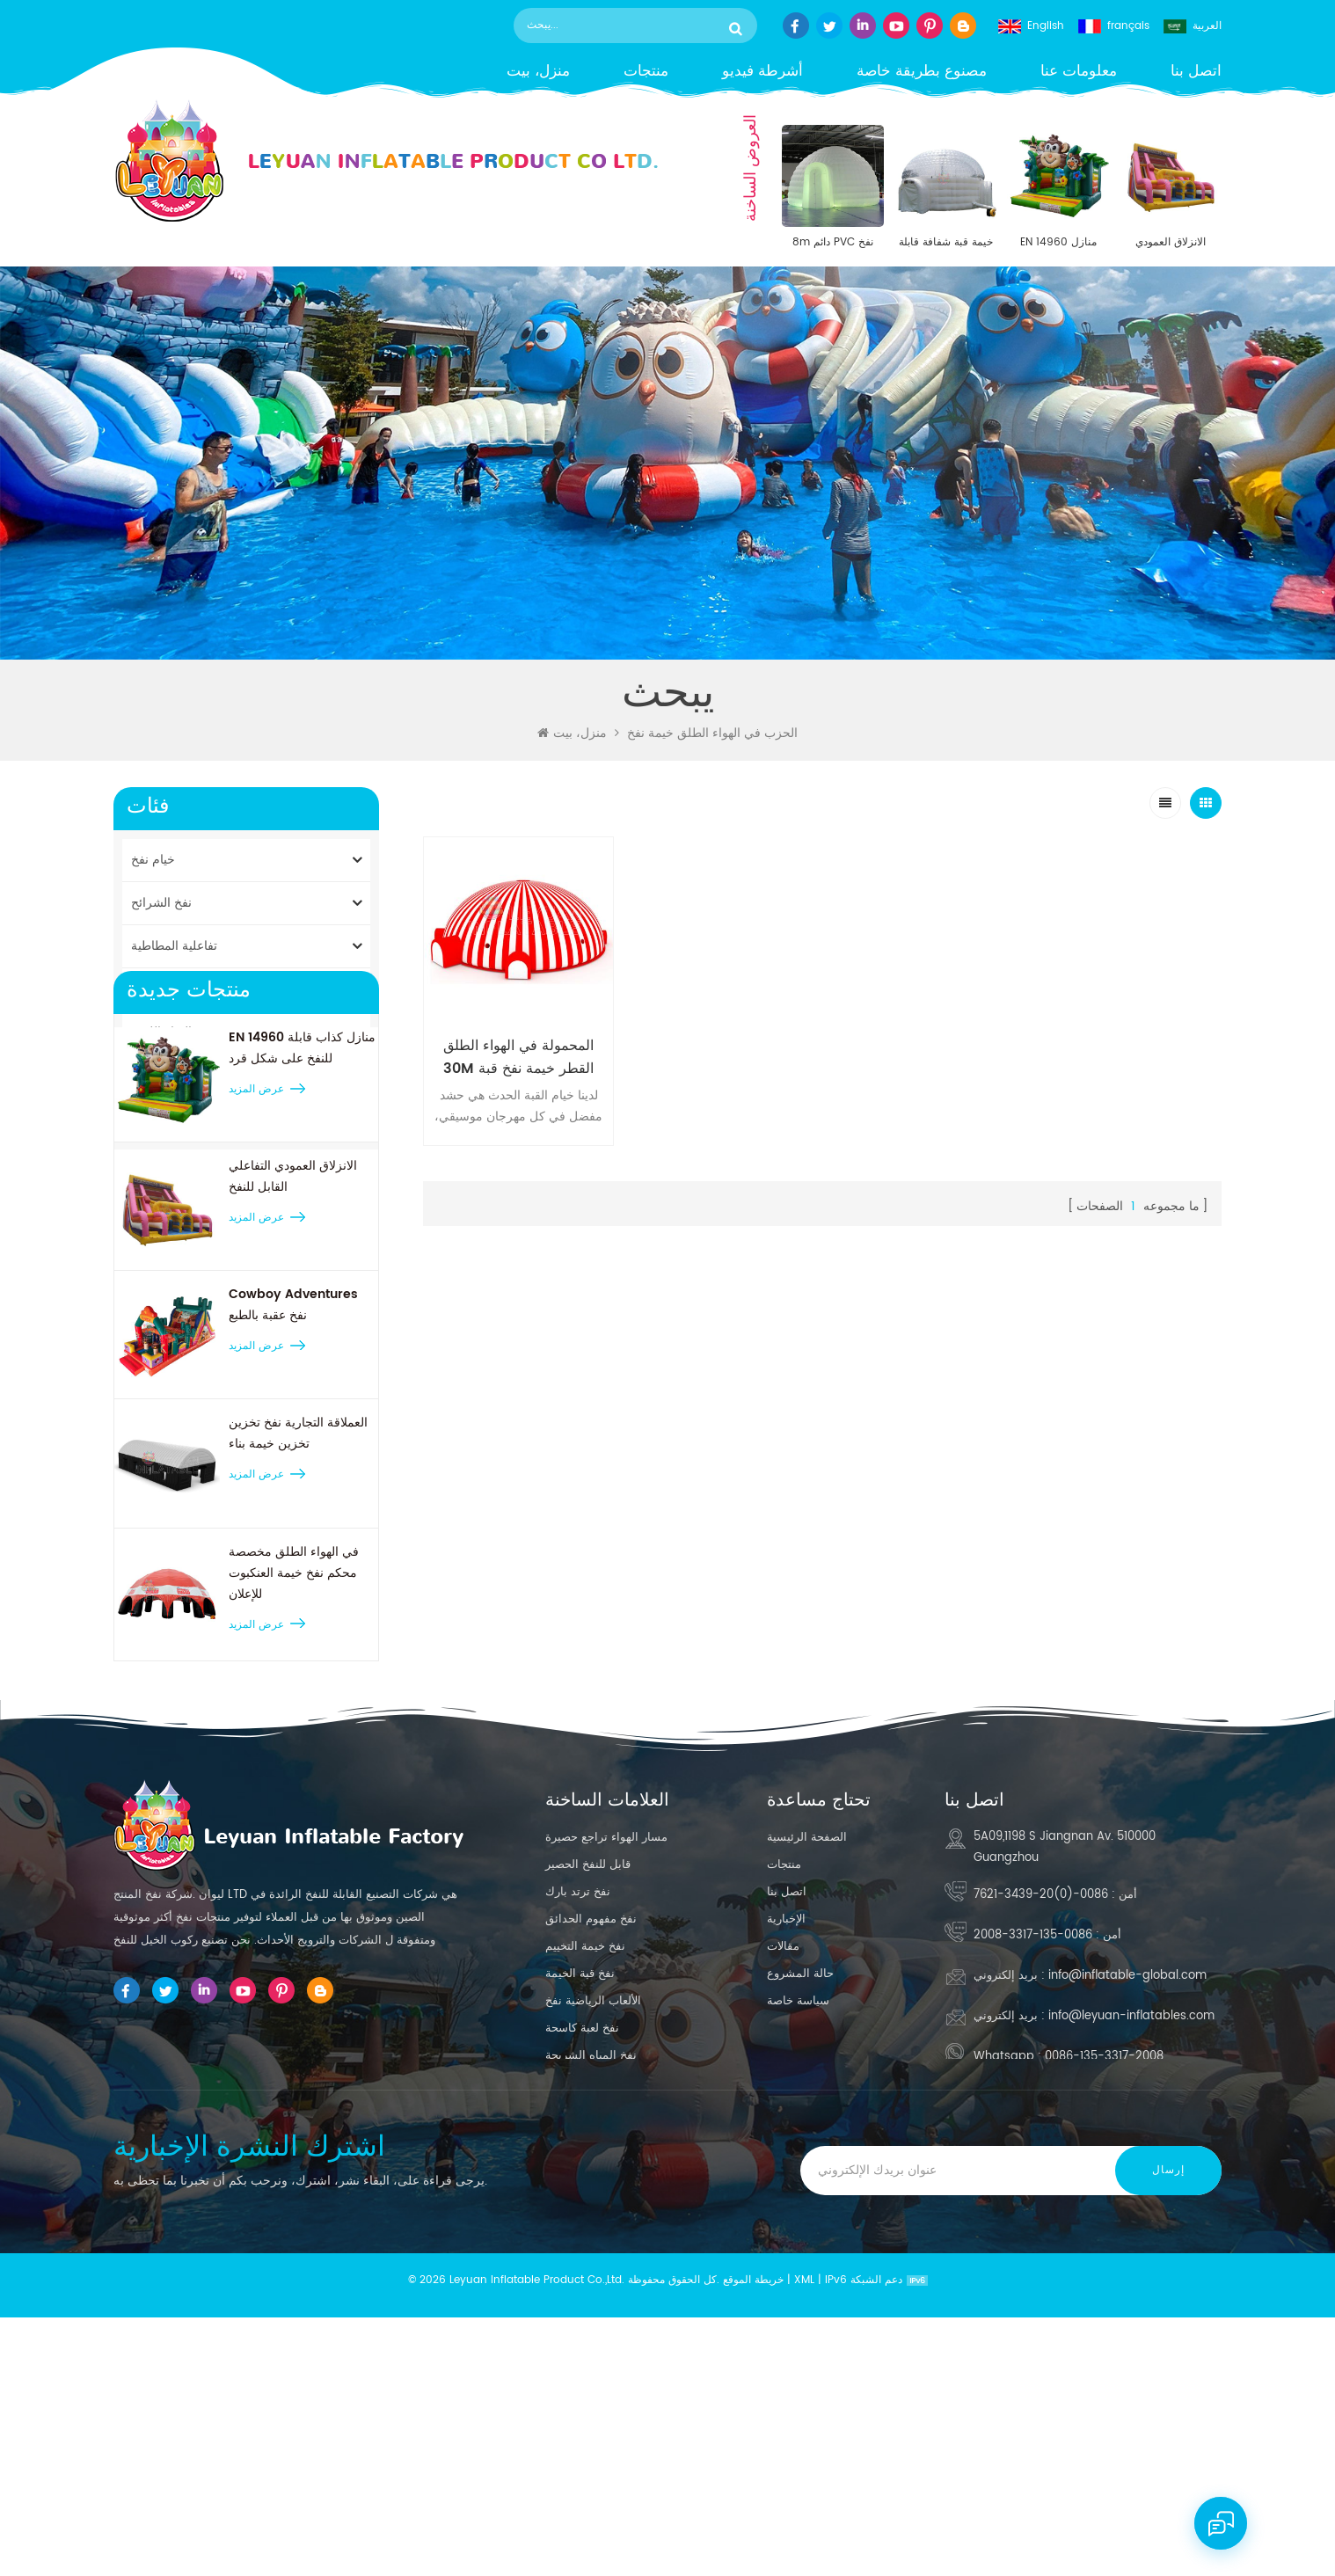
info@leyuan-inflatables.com (1131, 2234)
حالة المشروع (800, 2192)
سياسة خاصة (798, 2219)
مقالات (783, 2165)
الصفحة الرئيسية (807, 2056)
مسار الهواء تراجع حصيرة (606, 2056)
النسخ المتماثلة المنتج (185, 1075)
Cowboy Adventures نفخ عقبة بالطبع (293, 1509)
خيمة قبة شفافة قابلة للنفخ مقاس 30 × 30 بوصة (945, 243)
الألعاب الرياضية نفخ (593, 2219)
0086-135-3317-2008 (1033, 2153)
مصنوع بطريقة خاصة (922, 72)
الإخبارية (786, 2137)
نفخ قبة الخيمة (580, 2192)
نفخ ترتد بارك (577, 2110)
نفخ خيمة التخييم (585, 2165)
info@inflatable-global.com (1127, 2194)
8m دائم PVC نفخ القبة (832, 243)
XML (804, 2538)
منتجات (646, 72)
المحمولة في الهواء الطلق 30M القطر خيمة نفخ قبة (516, 1053)
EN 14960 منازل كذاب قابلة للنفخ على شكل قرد (1057, 243)
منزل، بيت (538, 72)
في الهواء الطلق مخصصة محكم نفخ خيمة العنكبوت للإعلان (294, 1777)
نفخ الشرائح (161, 903)
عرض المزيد (256, 1294)
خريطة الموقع (753, 2538)
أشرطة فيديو (762, 72)
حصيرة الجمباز (168, 1118)
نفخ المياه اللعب (172, 1032)
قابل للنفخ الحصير (588, 2083)
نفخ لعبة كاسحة (582, 2246)
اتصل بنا (1196, 72)
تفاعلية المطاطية (174, 946)
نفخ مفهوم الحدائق (591, 2137)
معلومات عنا (1078, 72)
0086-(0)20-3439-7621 (1041, 2113)
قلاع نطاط (157, 989)
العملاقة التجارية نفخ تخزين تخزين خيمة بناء (298, 1638)
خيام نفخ (153, 860)
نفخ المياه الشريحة (591, 2274)
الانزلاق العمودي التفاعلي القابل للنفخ (1171, 243)
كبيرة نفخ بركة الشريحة (602, 2301)
